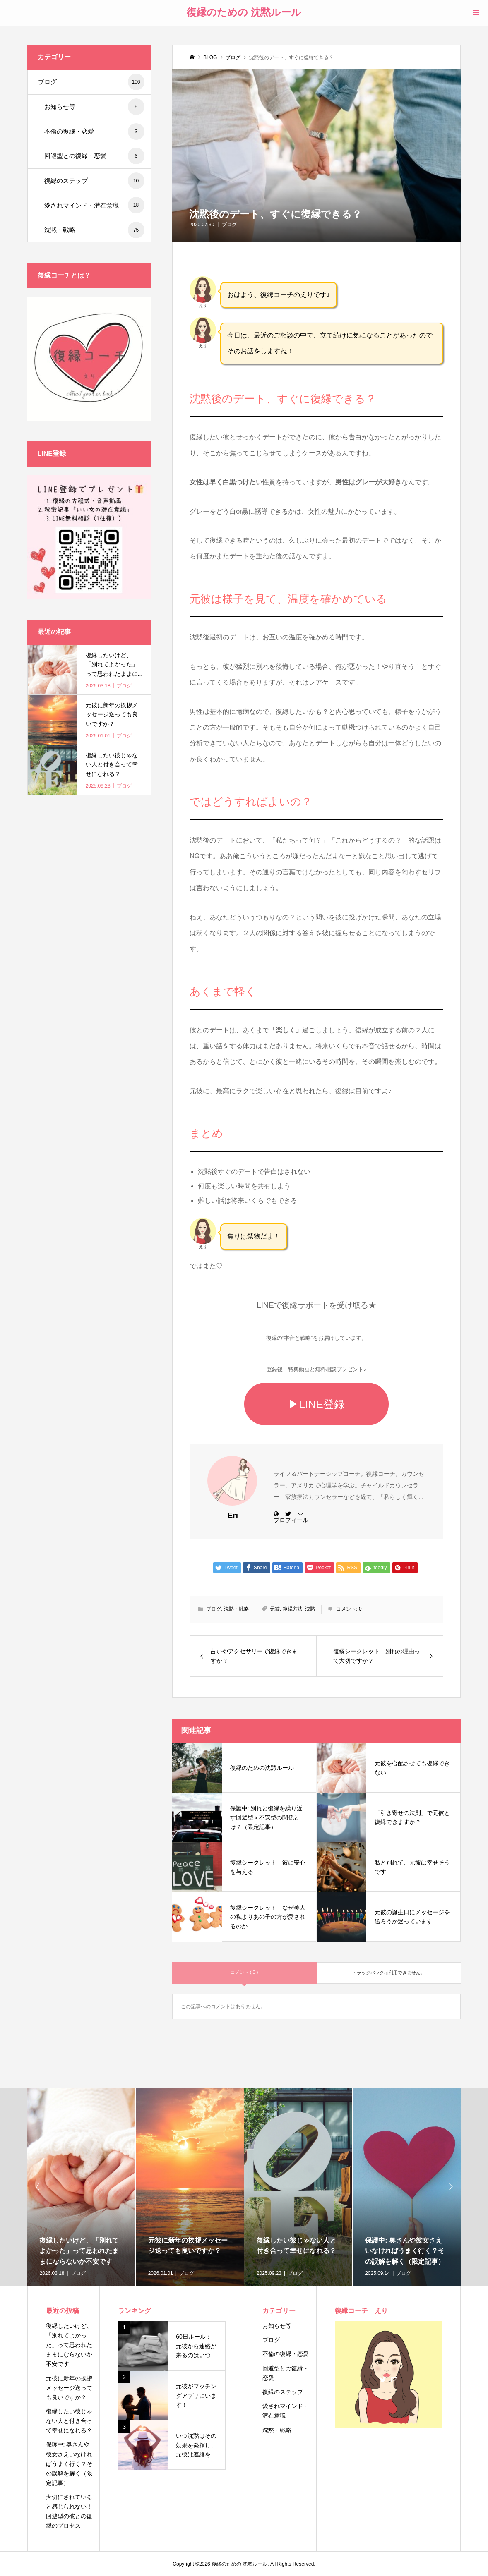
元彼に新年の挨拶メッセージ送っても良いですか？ (69, 2388)
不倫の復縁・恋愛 (94, 131)
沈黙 (310, 1609)
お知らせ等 (94, 106)
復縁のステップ (94, 180)
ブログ (229, 224)
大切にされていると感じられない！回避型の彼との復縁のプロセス (69, 2511)
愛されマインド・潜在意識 (94, 205)
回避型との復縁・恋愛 (94, 156)
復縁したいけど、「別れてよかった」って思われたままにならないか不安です (69, 2344)
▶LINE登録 (316, 1404)
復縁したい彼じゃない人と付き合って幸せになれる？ (69, 2421)
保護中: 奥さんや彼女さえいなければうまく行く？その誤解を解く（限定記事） (69, 2463)
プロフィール (291, 1520)
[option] (81, 2187)
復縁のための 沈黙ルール (244, 12)
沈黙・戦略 (236, 1609)
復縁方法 (293, 1609)
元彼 (275, 1609)
